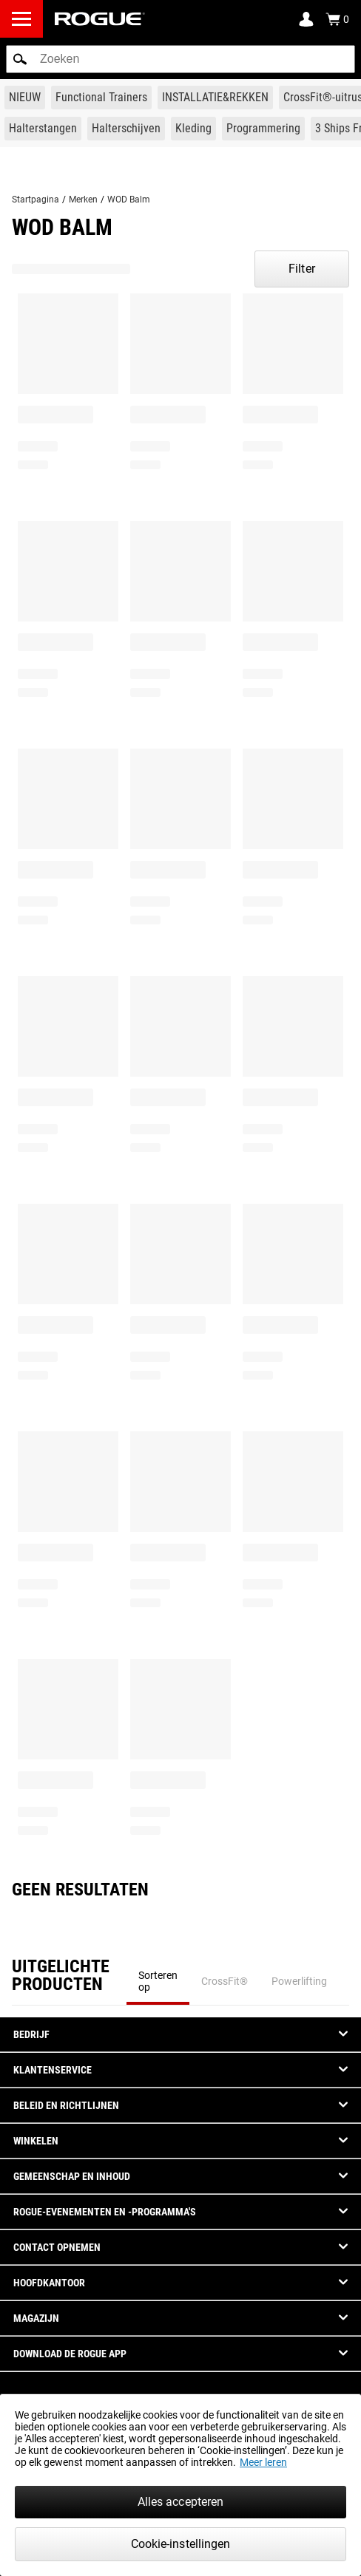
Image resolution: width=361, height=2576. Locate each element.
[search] (180, 59)
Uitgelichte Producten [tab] (60, 1975)
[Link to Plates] (126, 128)
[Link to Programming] (263, 128)
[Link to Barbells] (42, 128)
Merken (83, 199)
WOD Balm (128, 199)
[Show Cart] (337, 19)
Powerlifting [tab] (299, 1981)
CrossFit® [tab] (224, 1981)
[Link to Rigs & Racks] (215, 97)
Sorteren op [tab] (158, 1981)
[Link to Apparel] (193, 128)
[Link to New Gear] (24, 97)
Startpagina (35, 199)
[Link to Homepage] (100, 19)
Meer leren (263, 2462)
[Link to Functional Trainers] (101, 97)
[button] (20, 59)
